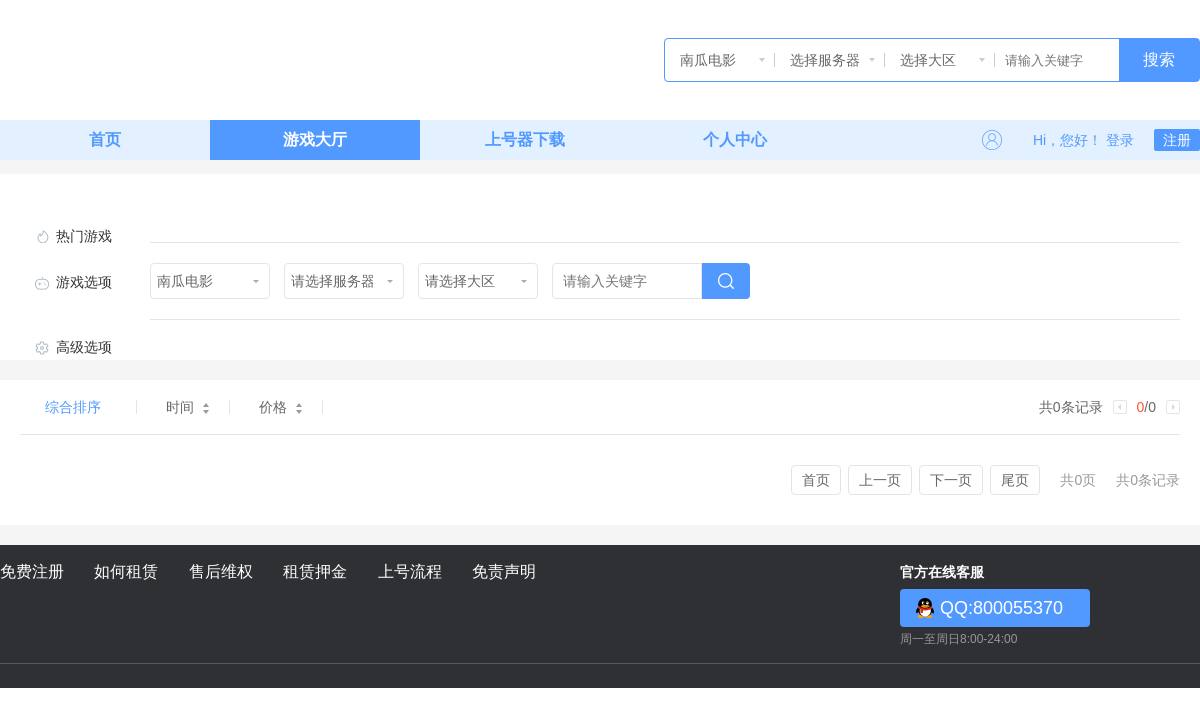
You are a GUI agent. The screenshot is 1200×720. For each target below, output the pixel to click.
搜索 (1159, 59)
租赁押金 (315, 571)
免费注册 (32, 571)
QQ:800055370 (1001, 608)
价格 (280, 407)
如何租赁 (126, 571)
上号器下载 (525, 139)
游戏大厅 (315, 139)
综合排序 (73, 407)
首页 (105, 139)
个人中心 (735, 139)
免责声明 (504, 571)
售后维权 (221, 571)
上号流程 (410, 571)
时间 (187, 407)
